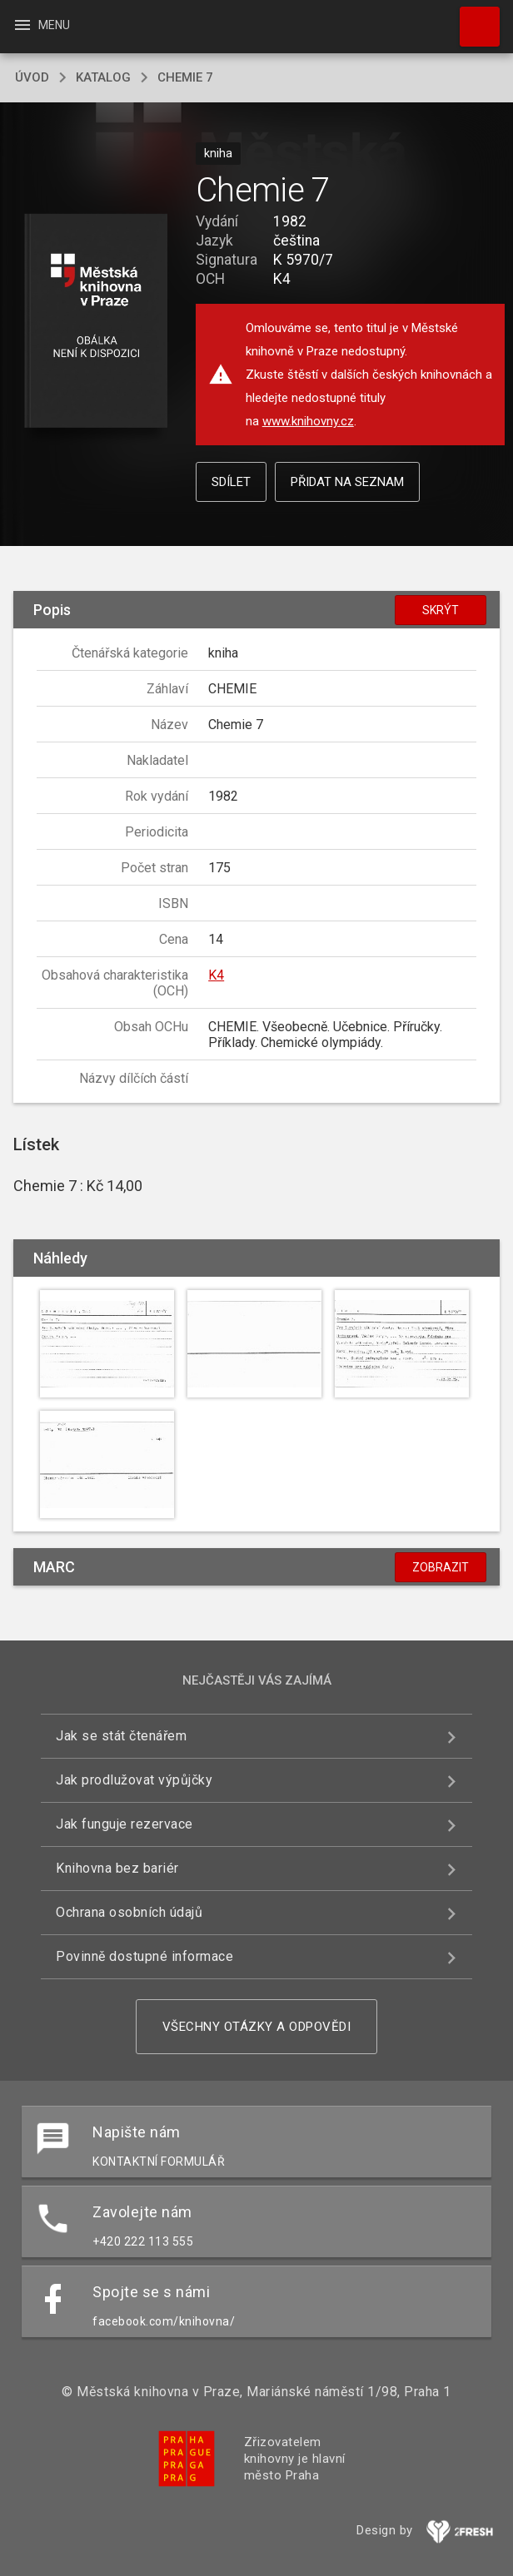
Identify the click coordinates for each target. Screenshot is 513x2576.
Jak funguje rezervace (124, 1824)
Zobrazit (440, 1567)
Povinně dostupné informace (144, 1956)
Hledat (472, 18)
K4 (216, 975)
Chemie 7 (185, 77)
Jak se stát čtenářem (121, 1736)
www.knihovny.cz (308, 421)
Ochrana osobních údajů (129, 1912)
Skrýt (440, 610)
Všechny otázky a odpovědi (256, 2026)
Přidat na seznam (347, 481)
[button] (96, 321)
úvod (32, 77)
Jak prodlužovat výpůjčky (134, 1780)
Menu (41, 25)
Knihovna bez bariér (117, 1868)
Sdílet (231, 481)
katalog (103, 77)
